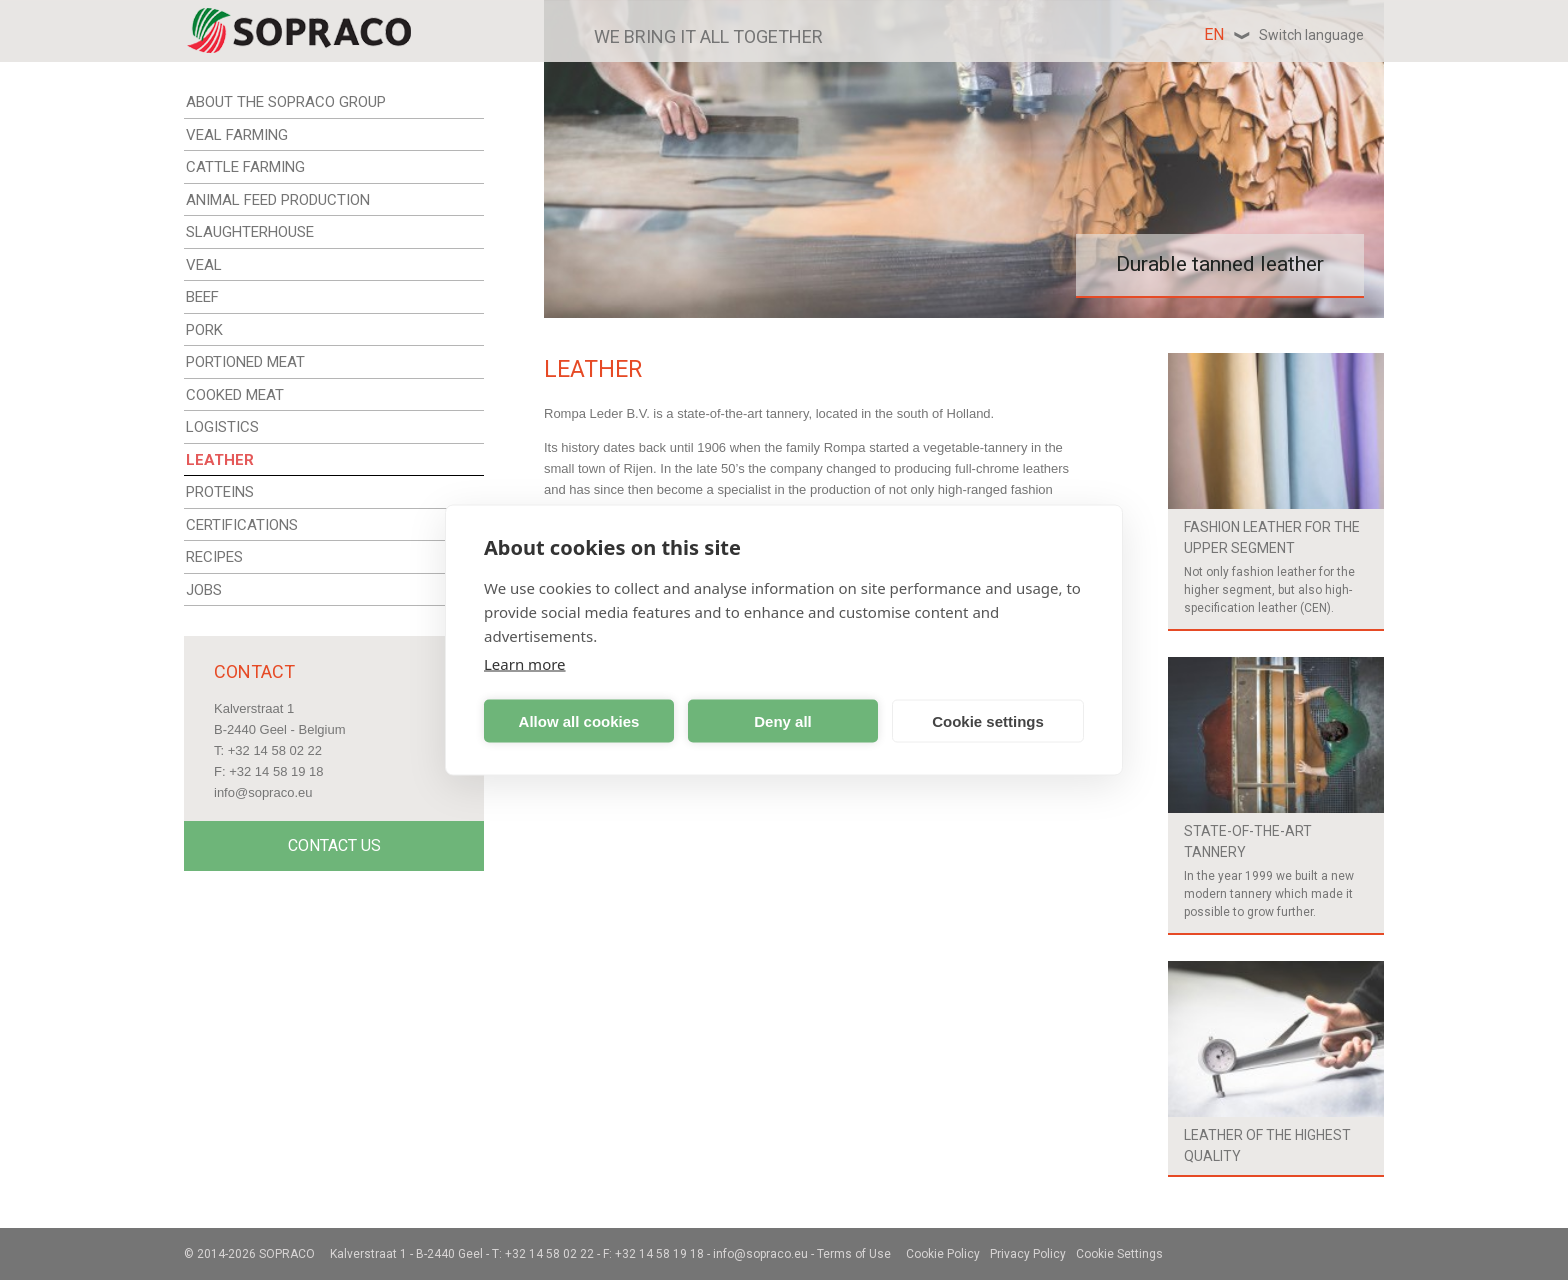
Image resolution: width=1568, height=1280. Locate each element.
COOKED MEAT (235, 395)
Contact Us (334, 845)
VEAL (204, 265)
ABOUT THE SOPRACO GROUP (286, 102)
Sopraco (287, 1254)
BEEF (202, 297)
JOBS (204, 590)
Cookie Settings (1119, 1254)
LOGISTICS (222, 427)
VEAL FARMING (237, 135)
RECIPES (214, 557)
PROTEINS (220, 492)
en (1284, 34)
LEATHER (220, 460)
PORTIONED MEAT (245, 362)
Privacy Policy (1028, 1254)
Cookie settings (988, 720)
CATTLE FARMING (245, 167)
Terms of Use (854, 1254)
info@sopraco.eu (263, 792)
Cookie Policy (943, 1254)
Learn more (525, 664)
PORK (204, 330)
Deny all (783, 720)
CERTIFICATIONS (242, 525)
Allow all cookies (579, 720)
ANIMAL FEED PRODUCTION (278, 200)
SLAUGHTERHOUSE (250, 232)
